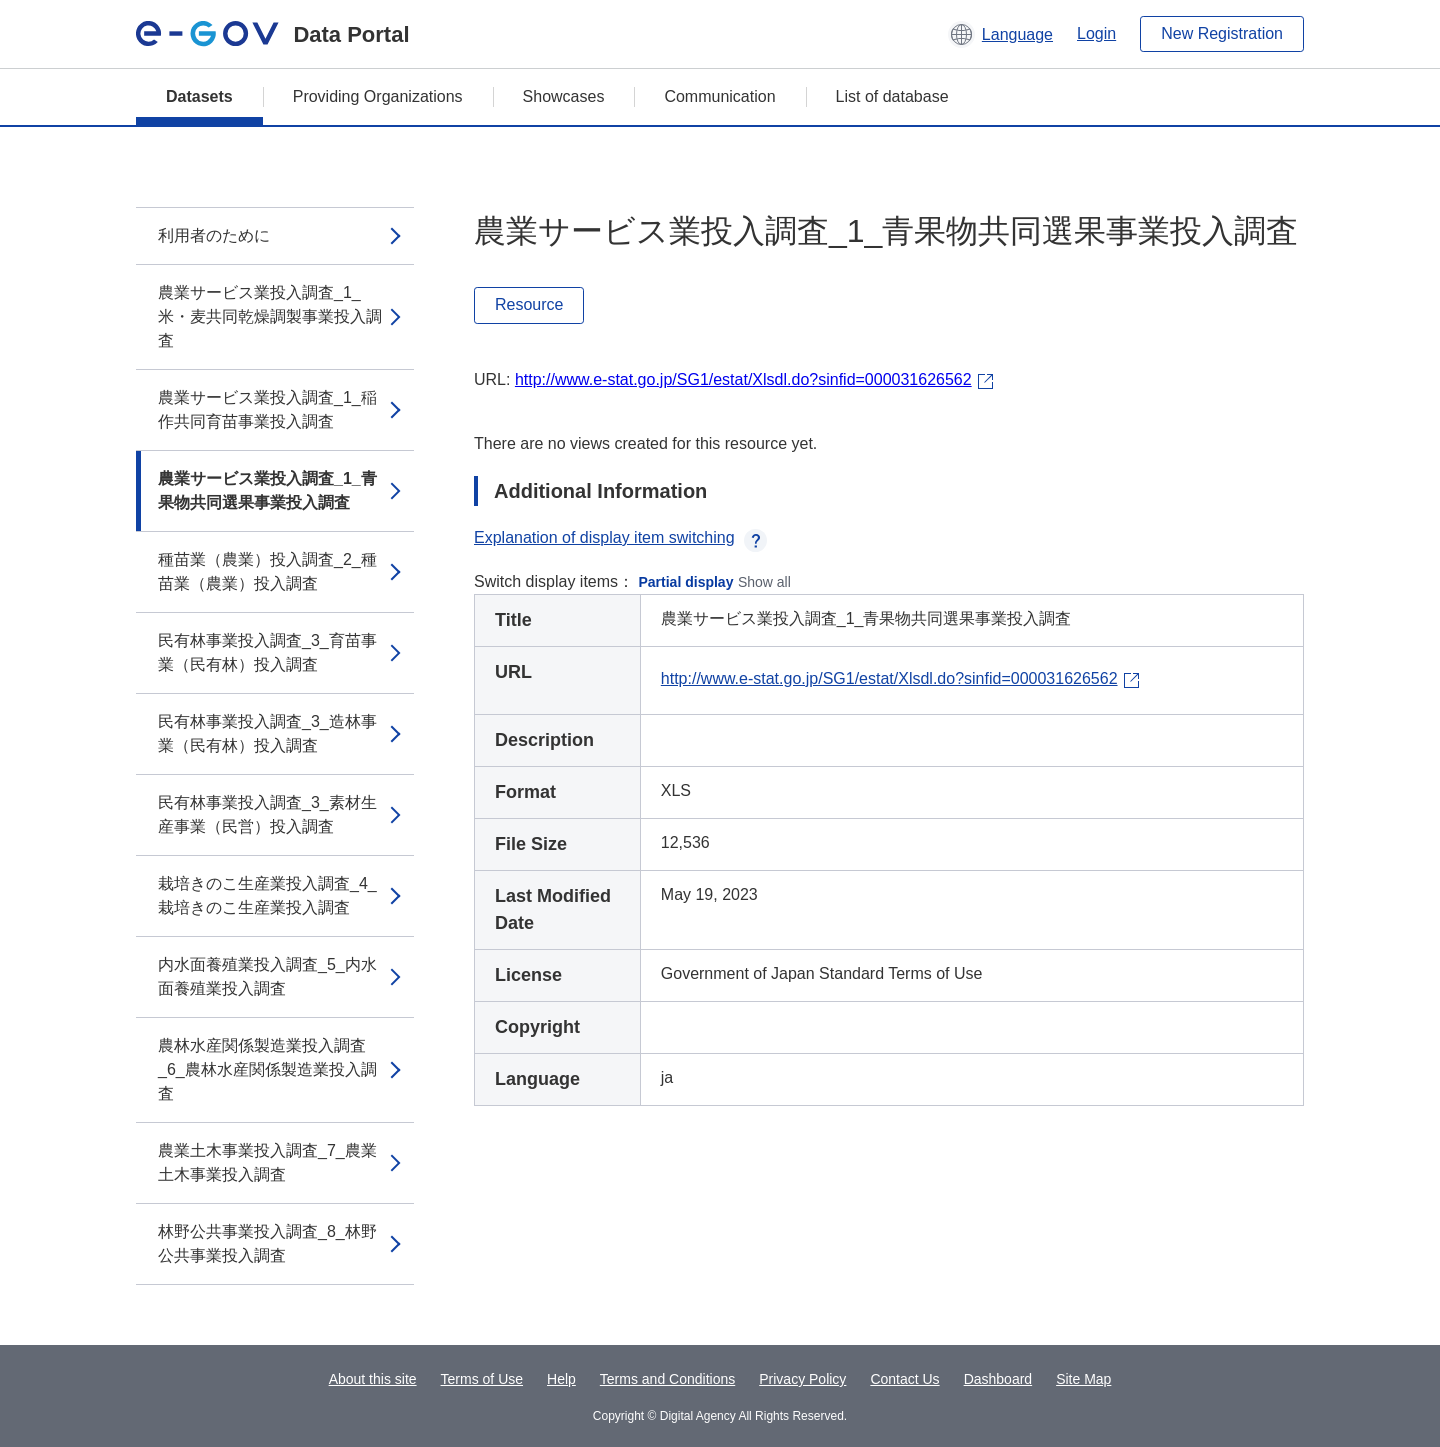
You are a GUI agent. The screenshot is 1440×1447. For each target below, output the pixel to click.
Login (1096, 33)
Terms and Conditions (667, 1379)
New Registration (1222, 33)
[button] (1000, 34)
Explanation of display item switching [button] (620, 537)
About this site (373, 1379)
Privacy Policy (802, 1379)
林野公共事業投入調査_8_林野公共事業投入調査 (267, 1243)
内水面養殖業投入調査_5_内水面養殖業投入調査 (267, 976)
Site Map (1083, 1379)
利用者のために (214, 235)
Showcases (564, 96)
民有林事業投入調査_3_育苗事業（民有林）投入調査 (267, 652)
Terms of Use (482, 1379)
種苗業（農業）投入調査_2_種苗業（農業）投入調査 (267, 571)
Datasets (199, 96)
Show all (764, 582)
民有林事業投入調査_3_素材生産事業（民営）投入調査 (267, 814)
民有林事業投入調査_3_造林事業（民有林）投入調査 (267, 733)
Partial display (686, 582)
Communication (719, 96)
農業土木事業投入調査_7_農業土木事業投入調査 (267, 1162)
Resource (529, 304)
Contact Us (904, 1379)
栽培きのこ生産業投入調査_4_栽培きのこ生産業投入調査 (267, 895)
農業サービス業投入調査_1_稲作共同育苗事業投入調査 (267, 409)
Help (561, 1379)
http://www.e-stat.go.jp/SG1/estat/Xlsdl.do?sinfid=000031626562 (743, 379)
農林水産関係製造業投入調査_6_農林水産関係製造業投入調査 (267, 1069)
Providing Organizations (378, 96)
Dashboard (998, 1379)
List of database (892, 96)
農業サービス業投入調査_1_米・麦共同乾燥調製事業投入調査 (270, 316)
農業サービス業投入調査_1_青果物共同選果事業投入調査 (267, 490)
